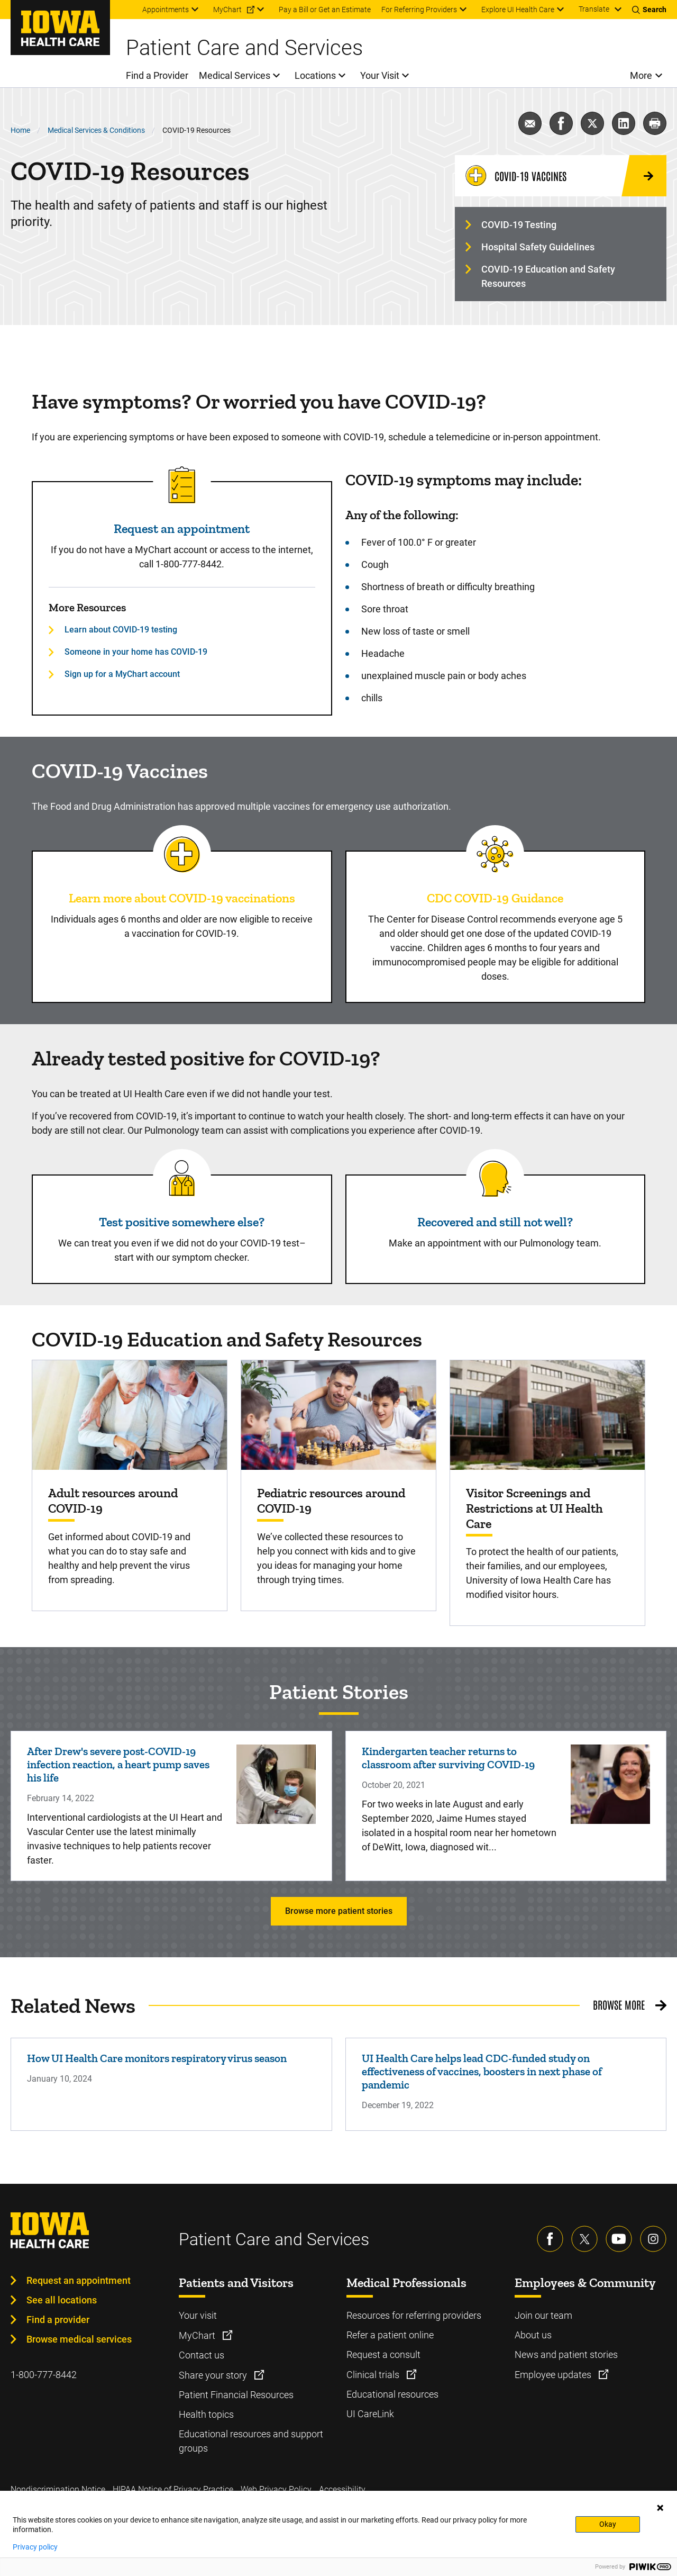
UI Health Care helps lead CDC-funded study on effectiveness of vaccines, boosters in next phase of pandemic (482, 2071)
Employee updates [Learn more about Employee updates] (554, 2374)
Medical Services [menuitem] (234, 75)
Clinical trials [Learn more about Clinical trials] (373, 2374)
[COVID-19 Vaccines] (560, 175)
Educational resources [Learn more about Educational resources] (392, 2394)
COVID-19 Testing (518, 224)
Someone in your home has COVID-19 (136, 652)
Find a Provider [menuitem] (157, 75)
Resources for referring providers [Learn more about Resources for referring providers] (413, 2315)
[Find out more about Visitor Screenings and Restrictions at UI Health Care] (547, 1415)
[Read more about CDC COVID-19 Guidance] (495, 854)
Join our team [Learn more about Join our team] (543, 2315)
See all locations (61, 2300)
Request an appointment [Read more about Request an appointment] (182, 528)
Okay (607, 2524)
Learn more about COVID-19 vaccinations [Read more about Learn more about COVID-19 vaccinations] (182, 898)
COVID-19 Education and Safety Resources (548, 276)
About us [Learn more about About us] (533, 2334)
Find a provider (57, 2319)
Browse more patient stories (338, 1911)
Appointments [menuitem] (165, 9)
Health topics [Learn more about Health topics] (206, 2414)
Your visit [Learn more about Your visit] (198, 2315)
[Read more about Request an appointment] (182, 484)
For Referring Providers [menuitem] (419, 9)
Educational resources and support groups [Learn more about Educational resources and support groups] (251, 2441)
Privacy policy (35, 2547)
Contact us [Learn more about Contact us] (201, 2355)
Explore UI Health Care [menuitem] (517, 9)
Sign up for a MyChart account (122, 674)
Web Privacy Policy (276, 2489)
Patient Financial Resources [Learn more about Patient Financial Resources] (236, 2394)
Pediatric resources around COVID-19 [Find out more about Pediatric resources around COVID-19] (331, 1501)
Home (20, 130)
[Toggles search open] (649, 9)
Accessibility (342, 2489)
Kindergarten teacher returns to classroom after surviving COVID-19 (448, 1758)
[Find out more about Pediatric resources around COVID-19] (338, 1415)
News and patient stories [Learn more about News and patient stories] (566, 2354)
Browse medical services (79, 2339)
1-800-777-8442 (44, 2374)
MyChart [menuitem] (227, 9)
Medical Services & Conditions (96, 130)
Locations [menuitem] (315, 75)
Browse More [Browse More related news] (619, 2004)
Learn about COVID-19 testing (121, 630)
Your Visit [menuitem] (379, 75)
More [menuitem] (641, 75)
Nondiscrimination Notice (58, 2489)
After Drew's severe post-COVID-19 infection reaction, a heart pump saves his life (118, 1764)
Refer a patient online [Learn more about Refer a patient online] (390, 2334)
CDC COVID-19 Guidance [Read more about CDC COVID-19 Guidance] (495, 898)
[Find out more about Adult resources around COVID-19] (129, 1415)
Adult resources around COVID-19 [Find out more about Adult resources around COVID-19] (113, 1501)
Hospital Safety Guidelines (537, 246)
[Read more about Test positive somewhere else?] (182, 1178)
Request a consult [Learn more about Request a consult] (383, 2354)
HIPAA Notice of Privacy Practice (173, 2489)
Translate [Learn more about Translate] (594, 9)
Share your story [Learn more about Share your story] (214, 2375)
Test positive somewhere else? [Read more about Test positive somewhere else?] (181, 1222)
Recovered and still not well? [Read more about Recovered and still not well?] (495, 1222)
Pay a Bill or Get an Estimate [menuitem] (325, 9)
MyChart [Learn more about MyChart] (198, 2335)
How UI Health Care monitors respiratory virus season (157, 2058)
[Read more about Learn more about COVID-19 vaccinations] (182, 854)
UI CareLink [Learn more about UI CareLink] (370, 2413)
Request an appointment (78, 2280)
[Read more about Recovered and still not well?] (495, 1178)
